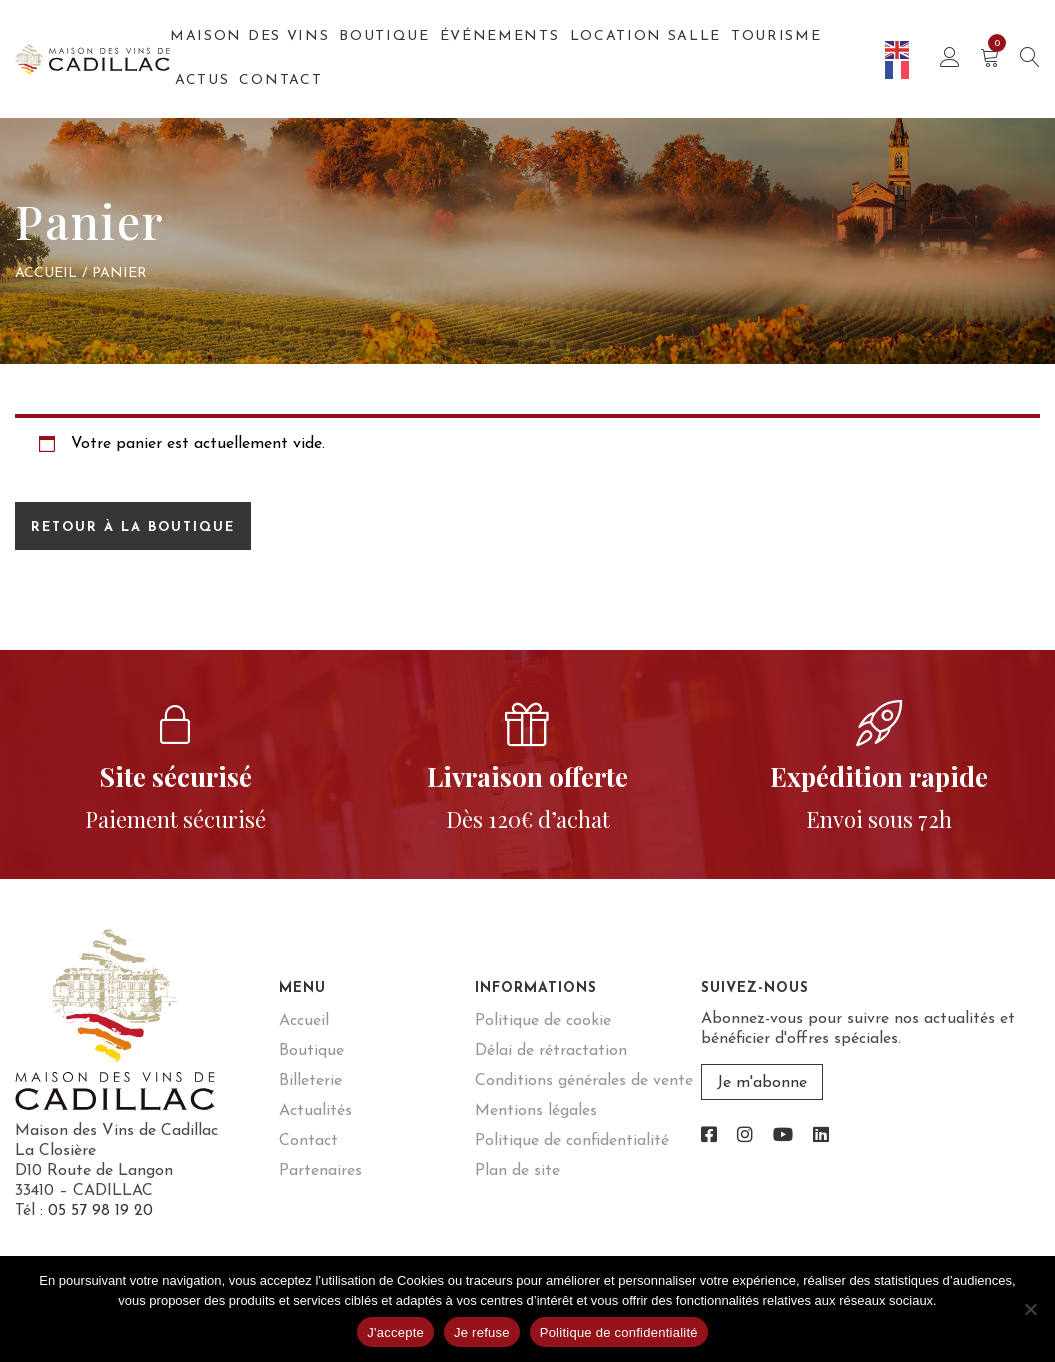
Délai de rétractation (551, 1051)
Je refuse (482, 1332)
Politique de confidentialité (572, 1141)
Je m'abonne (762, 1083)
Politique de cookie (543, 1021)
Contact (280, 80)
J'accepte (395, 1332)
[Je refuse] (1030, 1309)
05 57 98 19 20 (100, 1211)
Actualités (315, 1111)
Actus (202, 80)
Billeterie (310, 1081)
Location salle (646, 36)
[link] (709, 1136)
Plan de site (517, 1171)
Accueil (46, 273)
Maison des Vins (249, 36)
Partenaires (320, 1171)
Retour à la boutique (133, 527)
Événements (500, 36)
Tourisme (776, 36)
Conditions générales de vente (584, 1081)
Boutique (384, 36)
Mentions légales (536, 1111)
